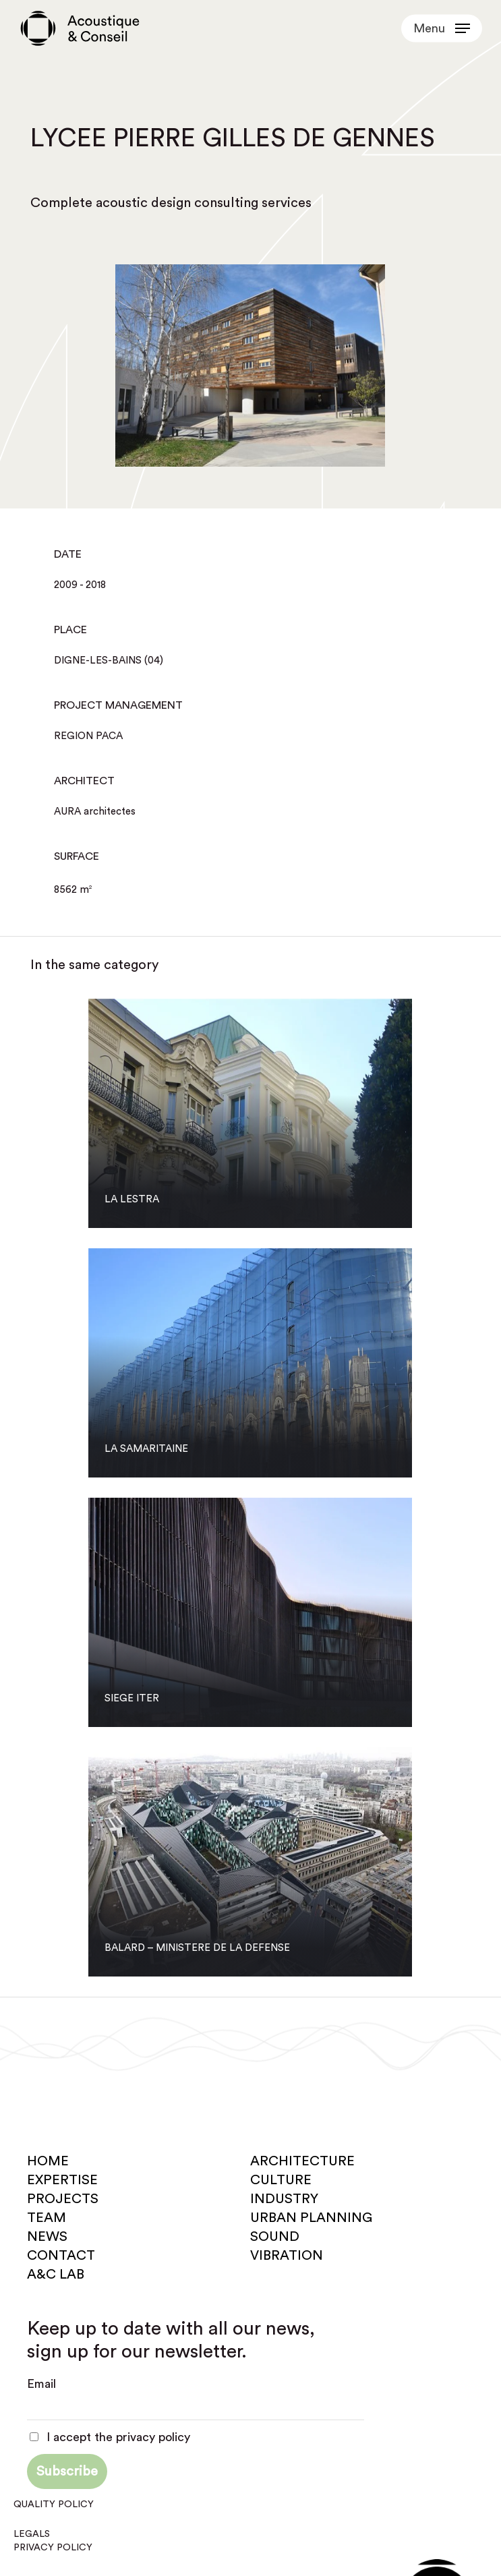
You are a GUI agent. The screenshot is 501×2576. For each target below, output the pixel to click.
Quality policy (53, 2504)
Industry (284, 2199)
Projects (62, 2199)
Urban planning (311, 2218)
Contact (61, 2255)
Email (41, 2384)
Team (46, 2218)
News (47, 2237)
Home (48, 2161)
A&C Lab (55, 2274)
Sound (274, 2237)
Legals (31, 2534)
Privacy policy (52, 2547)
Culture (281, 2180)
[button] (441, 28)
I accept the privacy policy (110, 2437)
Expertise (62, 2180)
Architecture (302, 2161)
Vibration (286, 2255)
